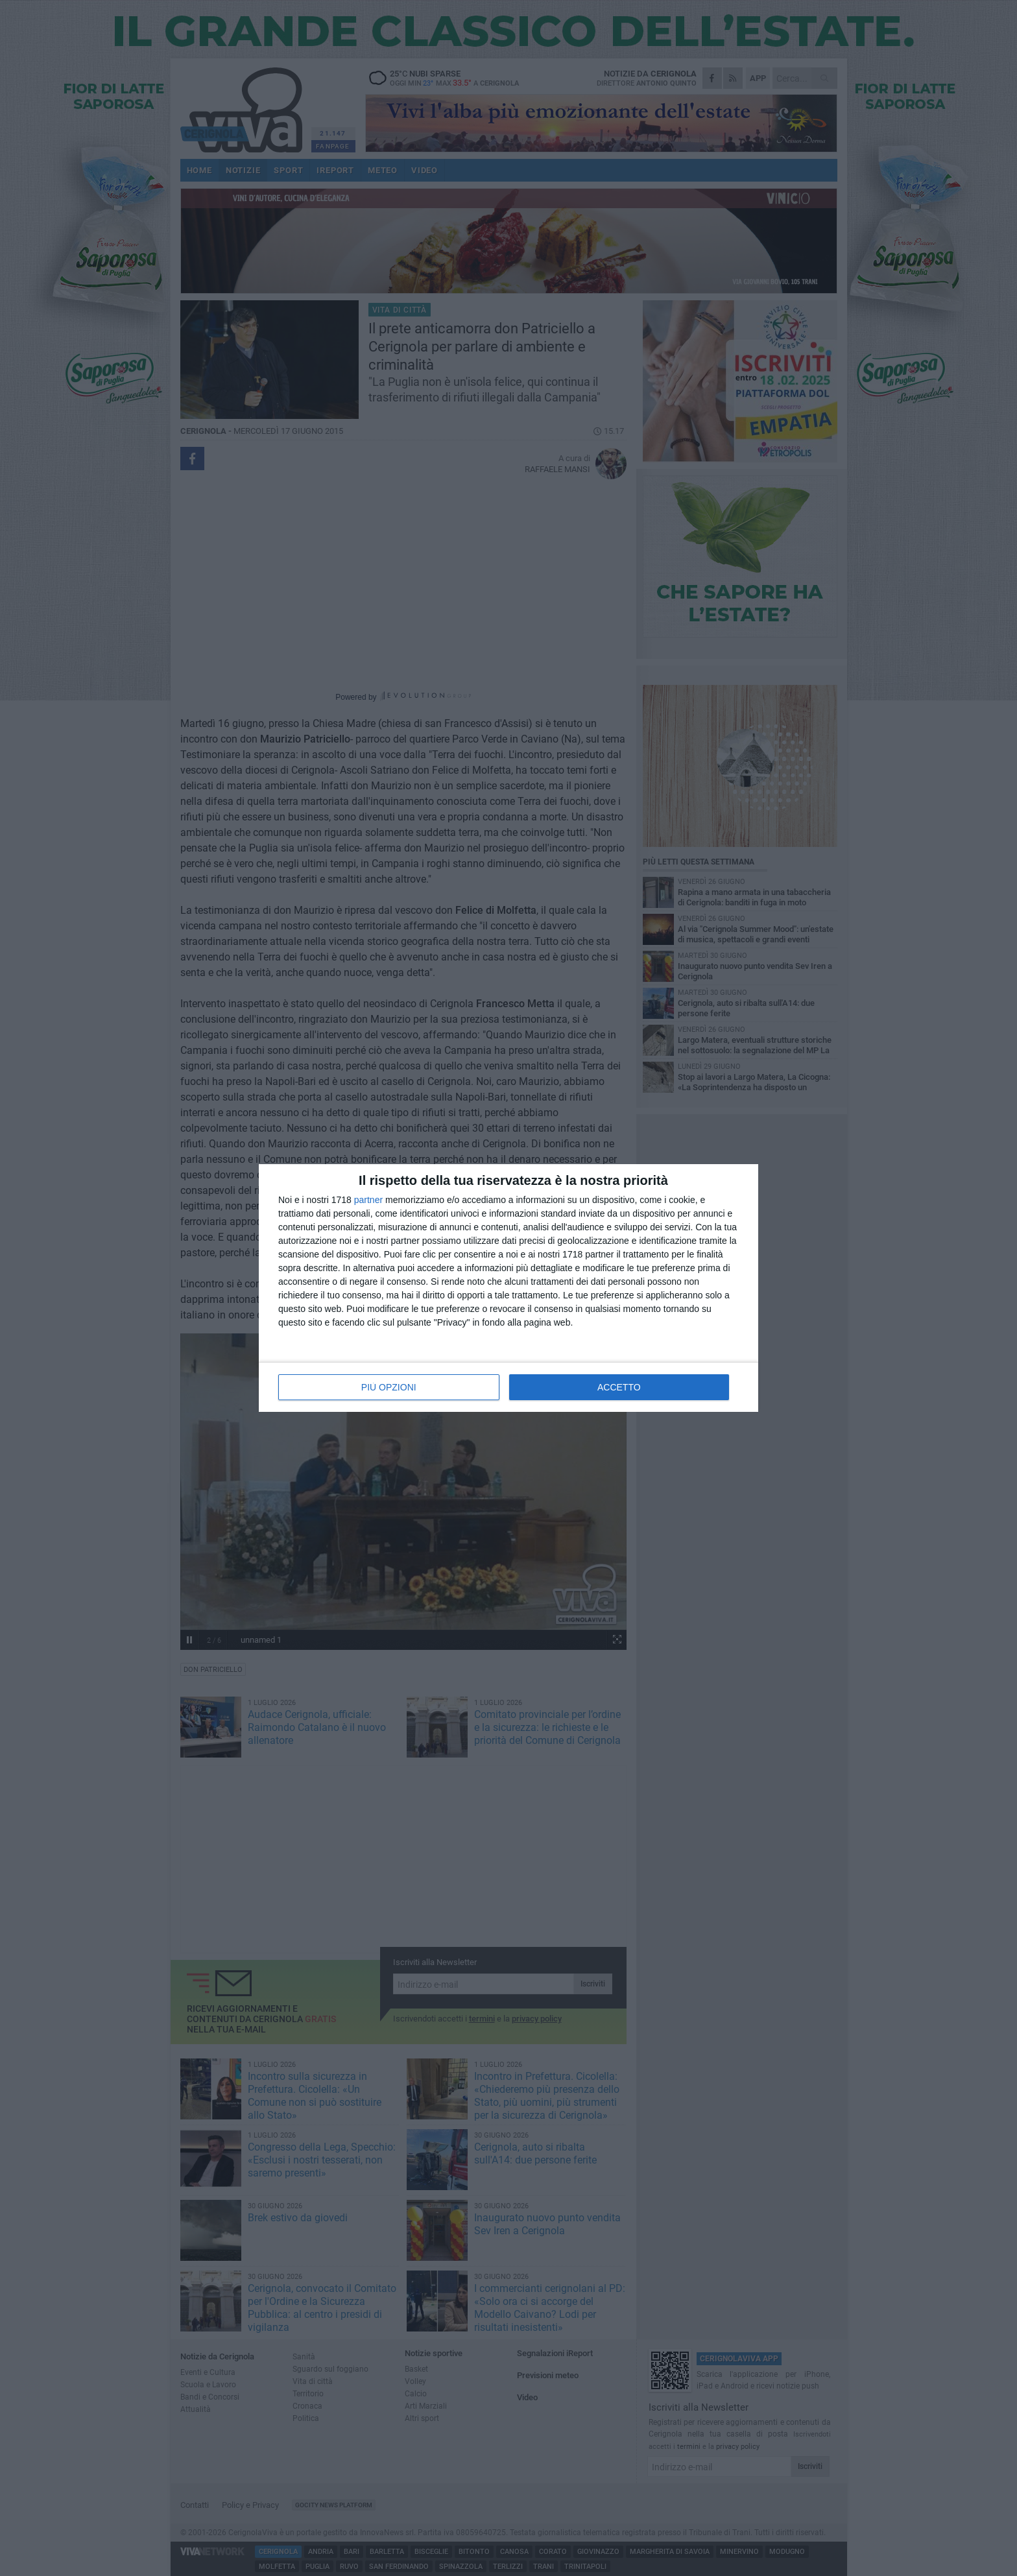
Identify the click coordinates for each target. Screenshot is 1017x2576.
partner (368, 1199)
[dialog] (508, 1288)
